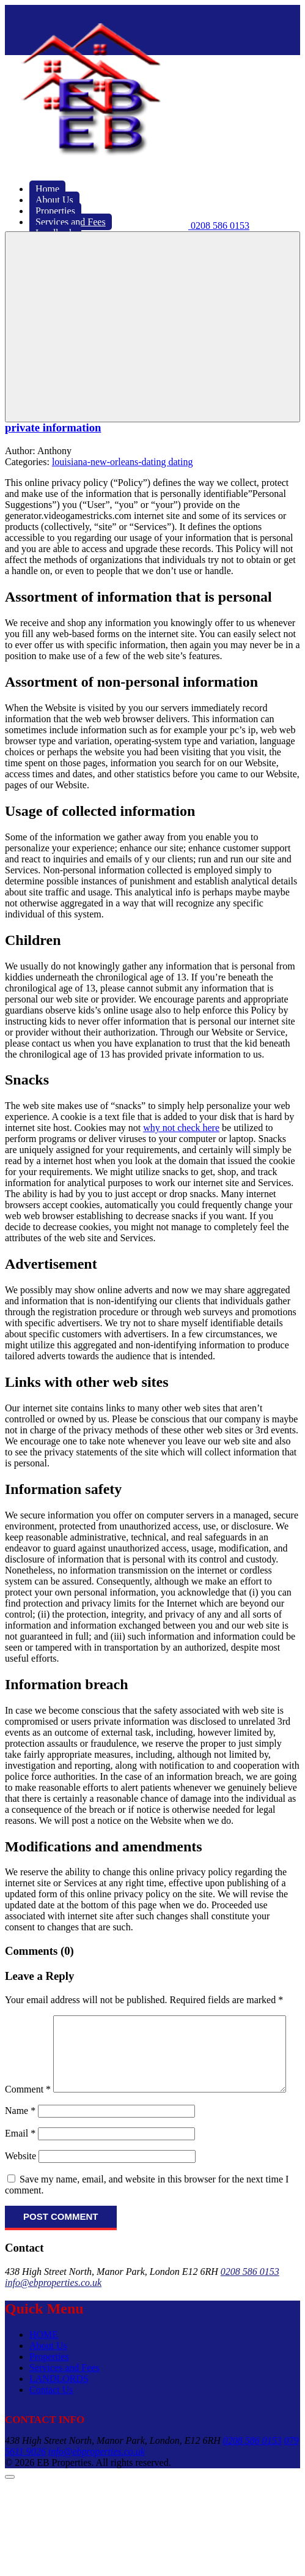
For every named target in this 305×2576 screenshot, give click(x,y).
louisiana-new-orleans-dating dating (122, 462)
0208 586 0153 (250, 2297)
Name (20, 2136)
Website (20, 2181)
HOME (43, 2360)
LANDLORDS (59, 2404)
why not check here (181, 1127)
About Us (48, 2371)
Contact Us (51, 2415)
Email (20, 2159)
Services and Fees (64, 2393)
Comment (28, 2020)
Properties (49, 2382)
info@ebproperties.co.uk (53, 2308)
